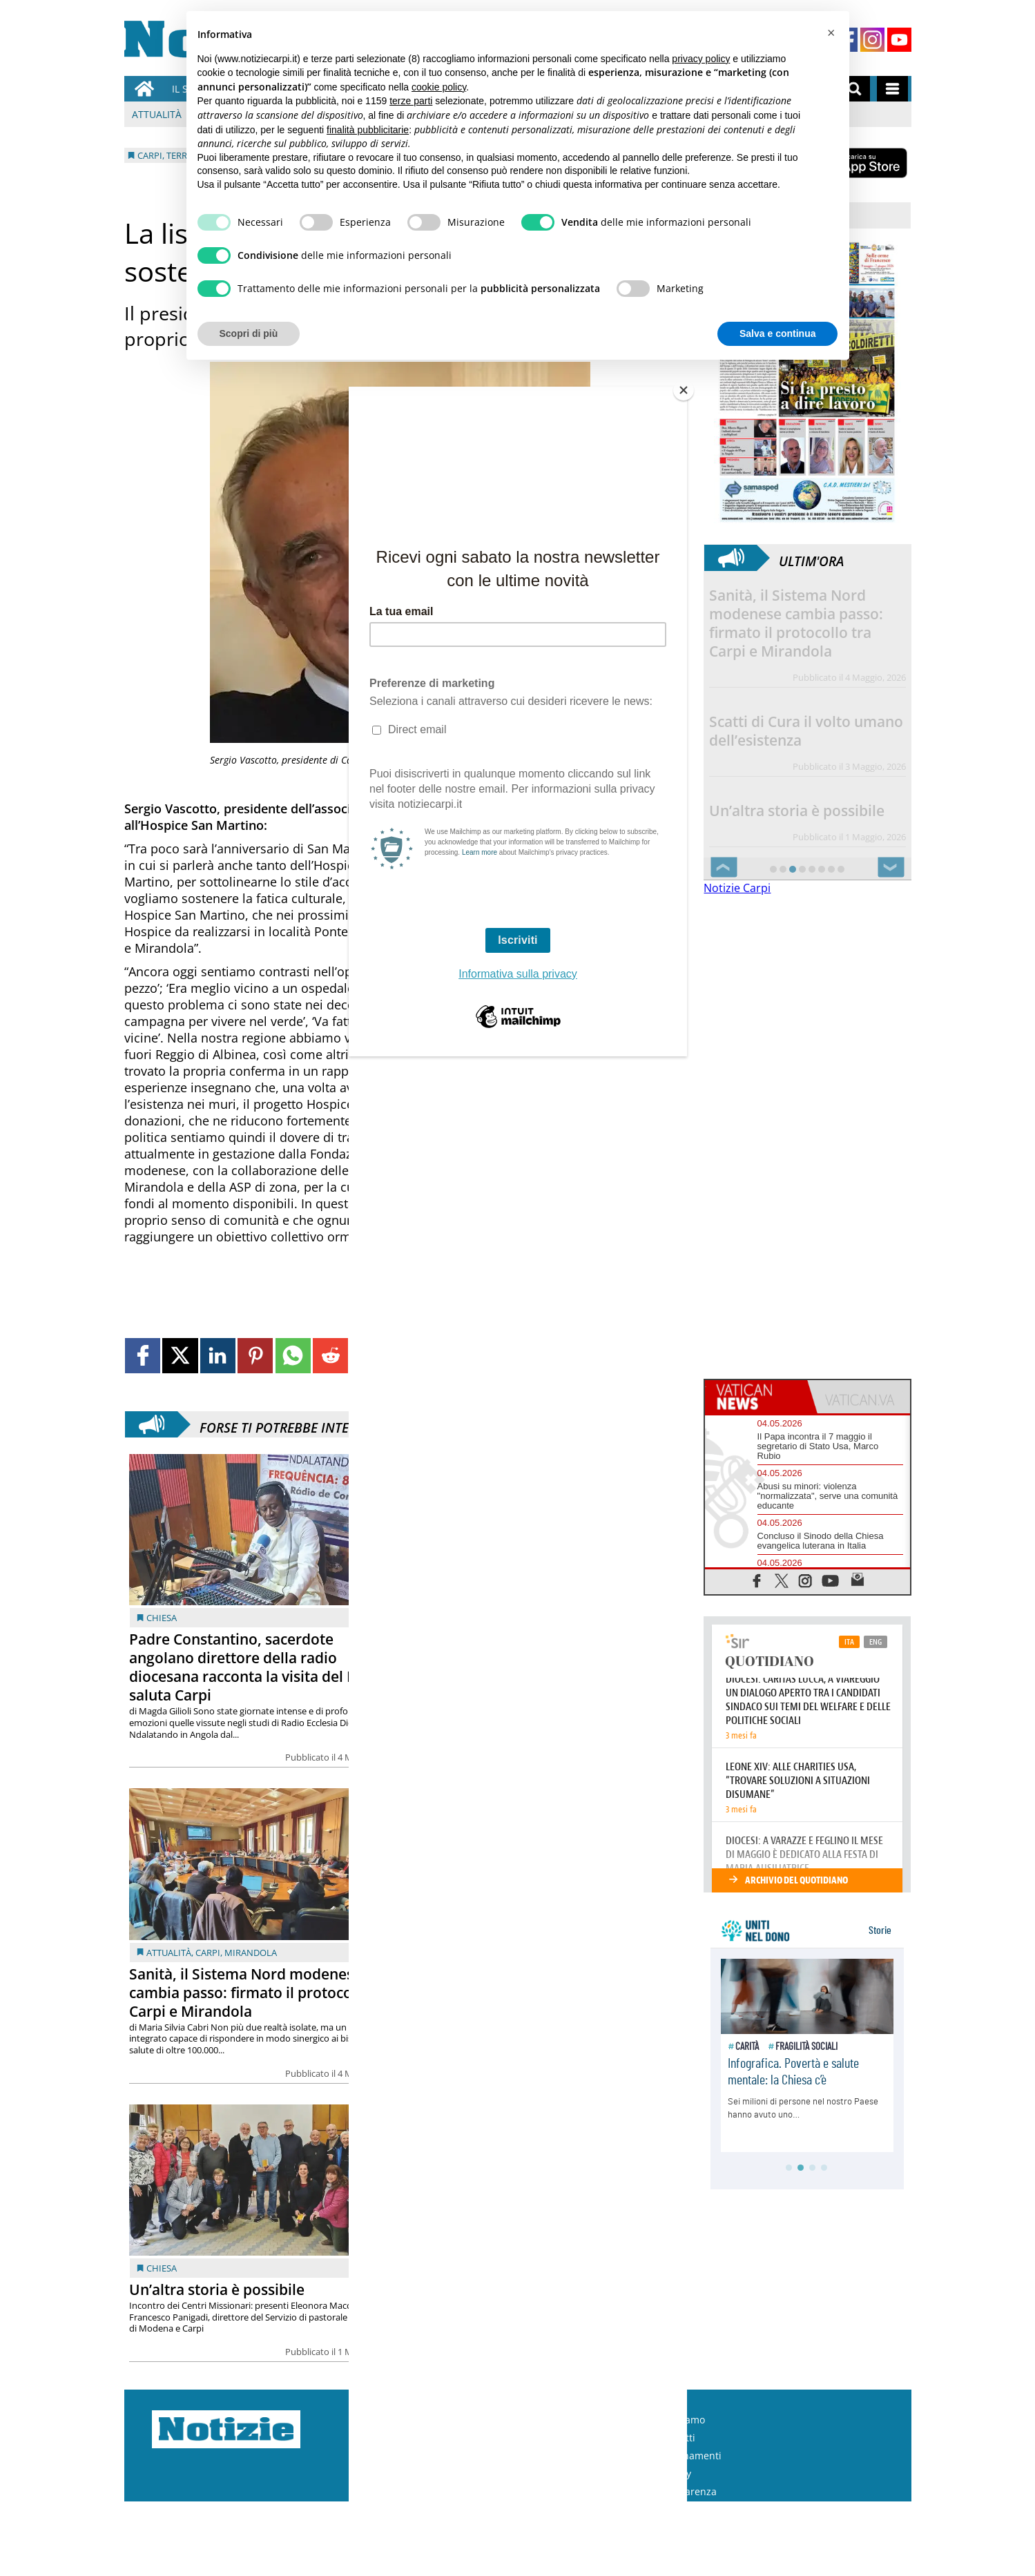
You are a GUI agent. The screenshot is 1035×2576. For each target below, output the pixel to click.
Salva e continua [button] (777, 333)
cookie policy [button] (439, 87)
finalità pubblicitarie (368, 129)
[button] (831, 33)
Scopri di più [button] (249, 333)
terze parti (410, 100)
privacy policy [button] (701, 58)
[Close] (683, 390)
